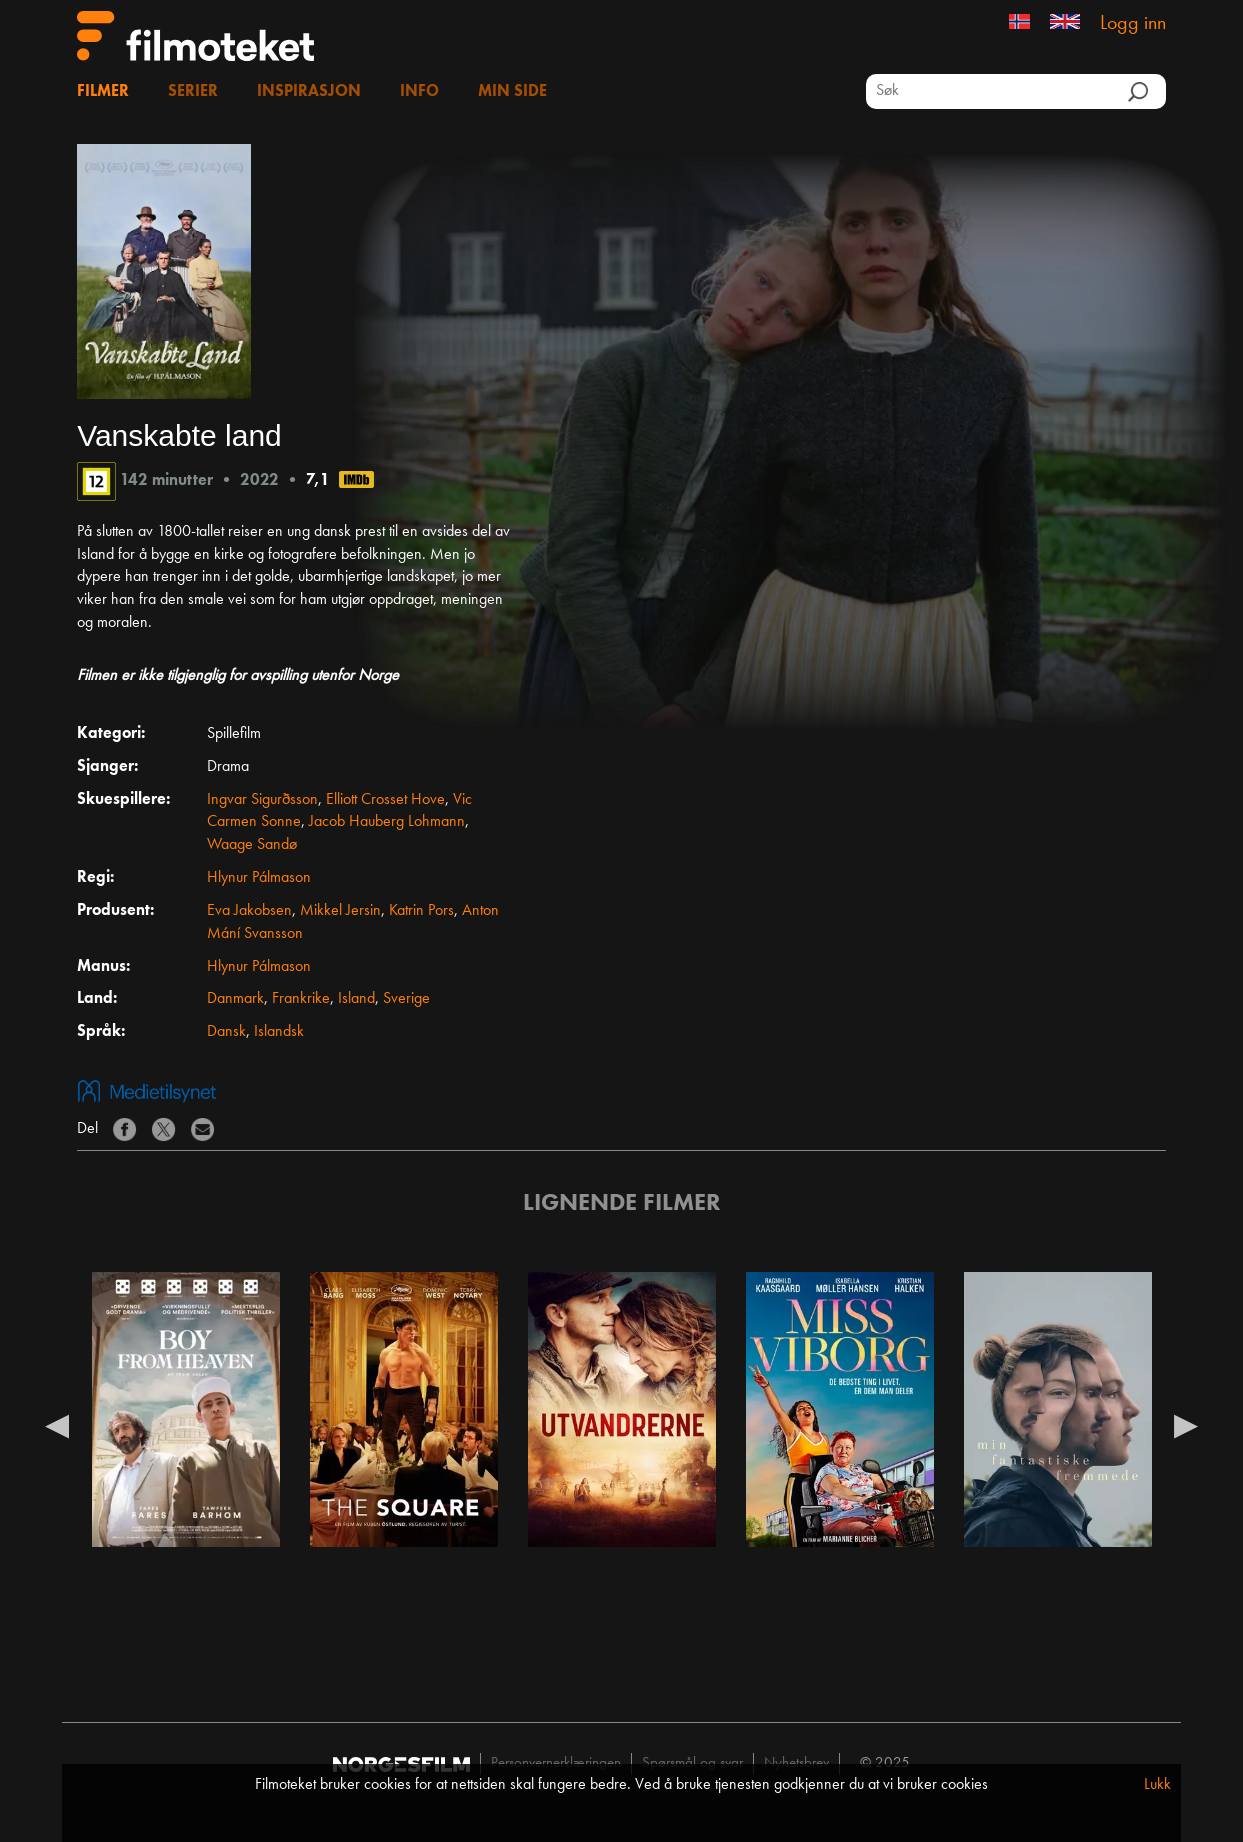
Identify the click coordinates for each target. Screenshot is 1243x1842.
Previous (57, 1425)
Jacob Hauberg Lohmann (387, 822)
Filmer (103, 92)
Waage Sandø (252, 845)
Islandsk (279, 1032)
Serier (193, 92)
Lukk (1157, 1785)
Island (356, 999)
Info (419, 92)
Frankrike (301, 999)
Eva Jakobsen (249, 911)
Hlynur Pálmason (259, 878)
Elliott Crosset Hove (385, 800)
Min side (512, 92)
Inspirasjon (309, 92)
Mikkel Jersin (340, 911)
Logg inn (1133, 24)
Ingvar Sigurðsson (262, 800)
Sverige (406, 999)
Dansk (226, 1032)
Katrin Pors (421, 911)
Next (1186, 1425)
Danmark (235, 999)
